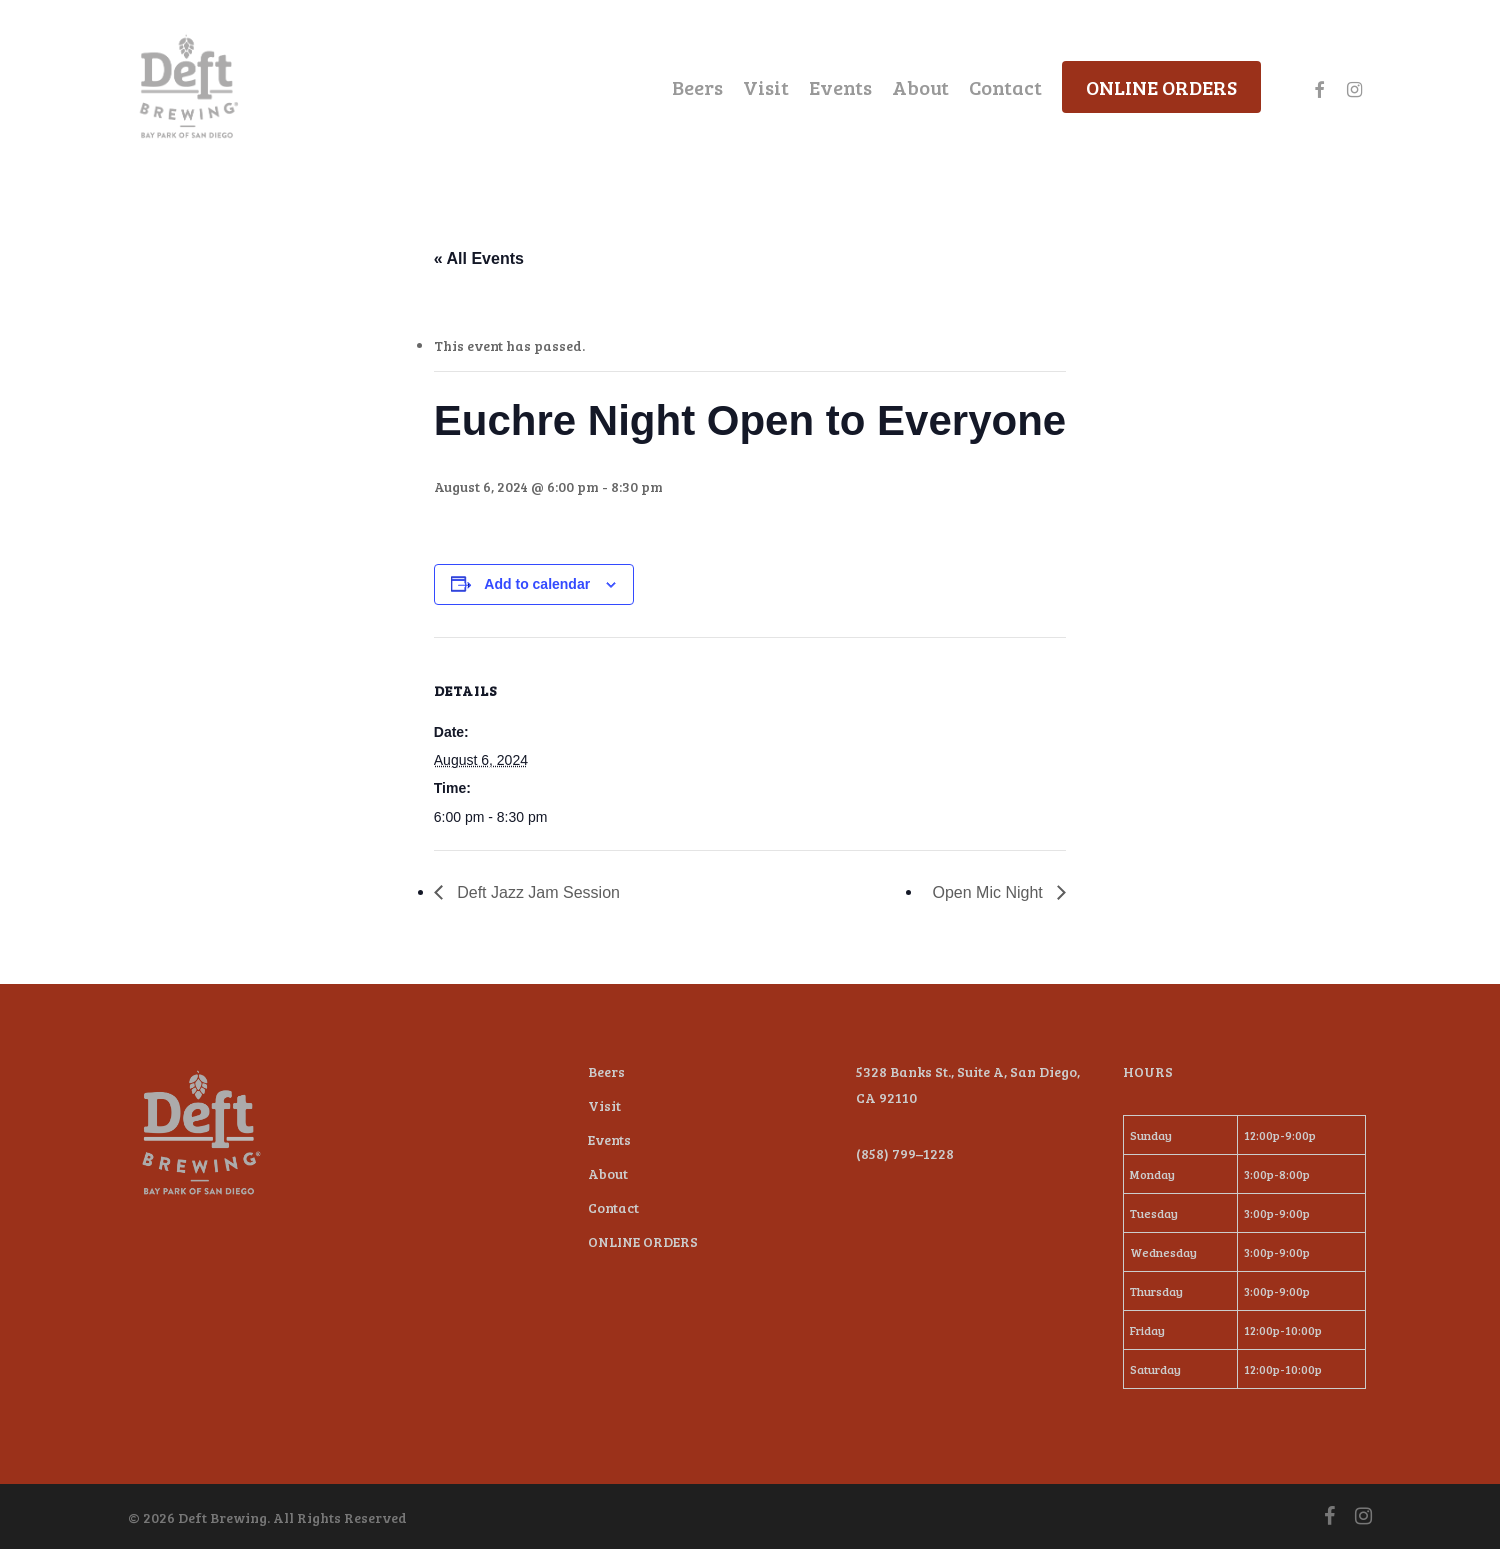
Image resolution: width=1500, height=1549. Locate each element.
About (608, 1173)
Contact (613, 1207)
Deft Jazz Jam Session (536, 892)
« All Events (479, 258)
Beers (606, 1071)
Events (609, 1139)
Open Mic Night (990, 892)
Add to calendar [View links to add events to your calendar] (537, 584)
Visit (604, 1105)
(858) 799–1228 (905, 1153)
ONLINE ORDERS (643, 1241)
